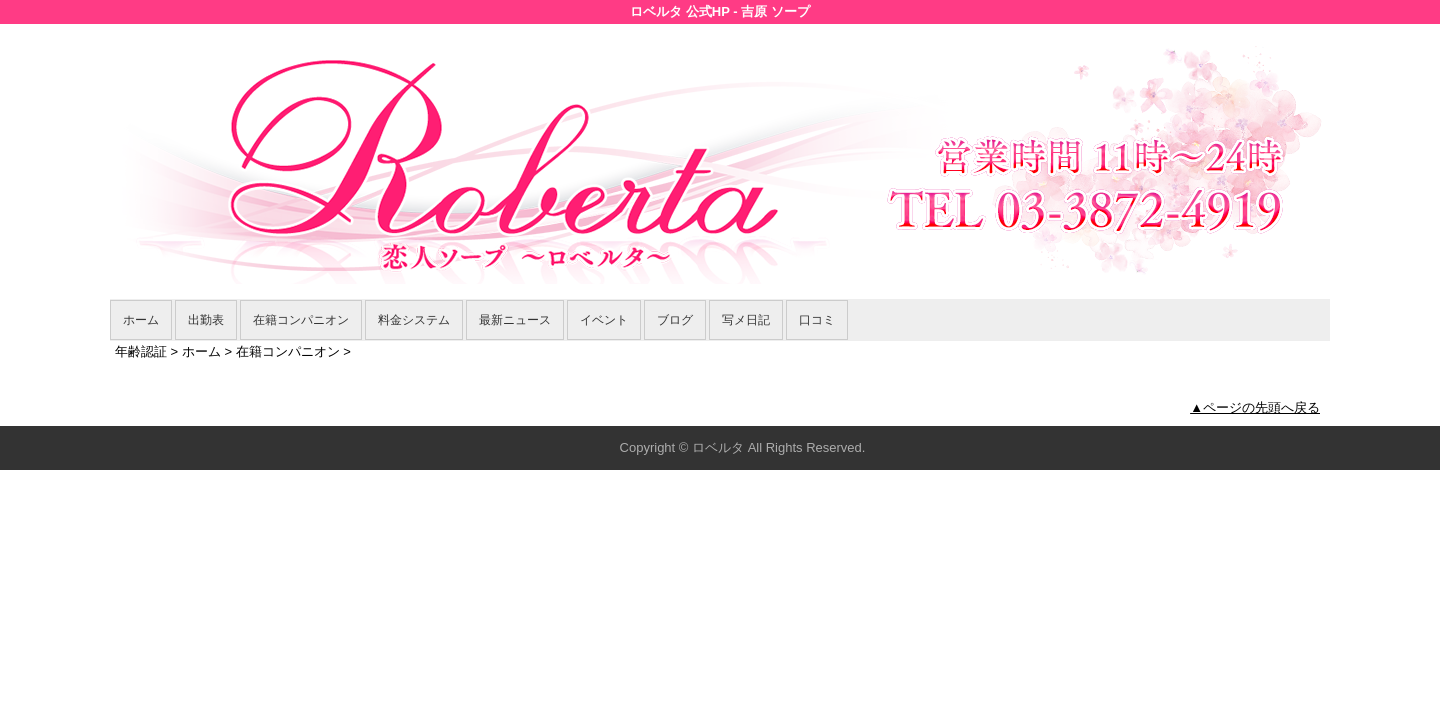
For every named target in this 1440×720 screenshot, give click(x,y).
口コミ (817, 320)
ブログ (675, 320)
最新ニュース (515, 320)
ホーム (141, 320)
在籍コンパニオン (301, 320)
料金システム (414, 320)
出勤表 (206, 320)
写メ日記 (746, 320)
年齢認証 (141, 351)
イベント (604, 320)
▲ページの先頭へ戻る (1255, 407)
